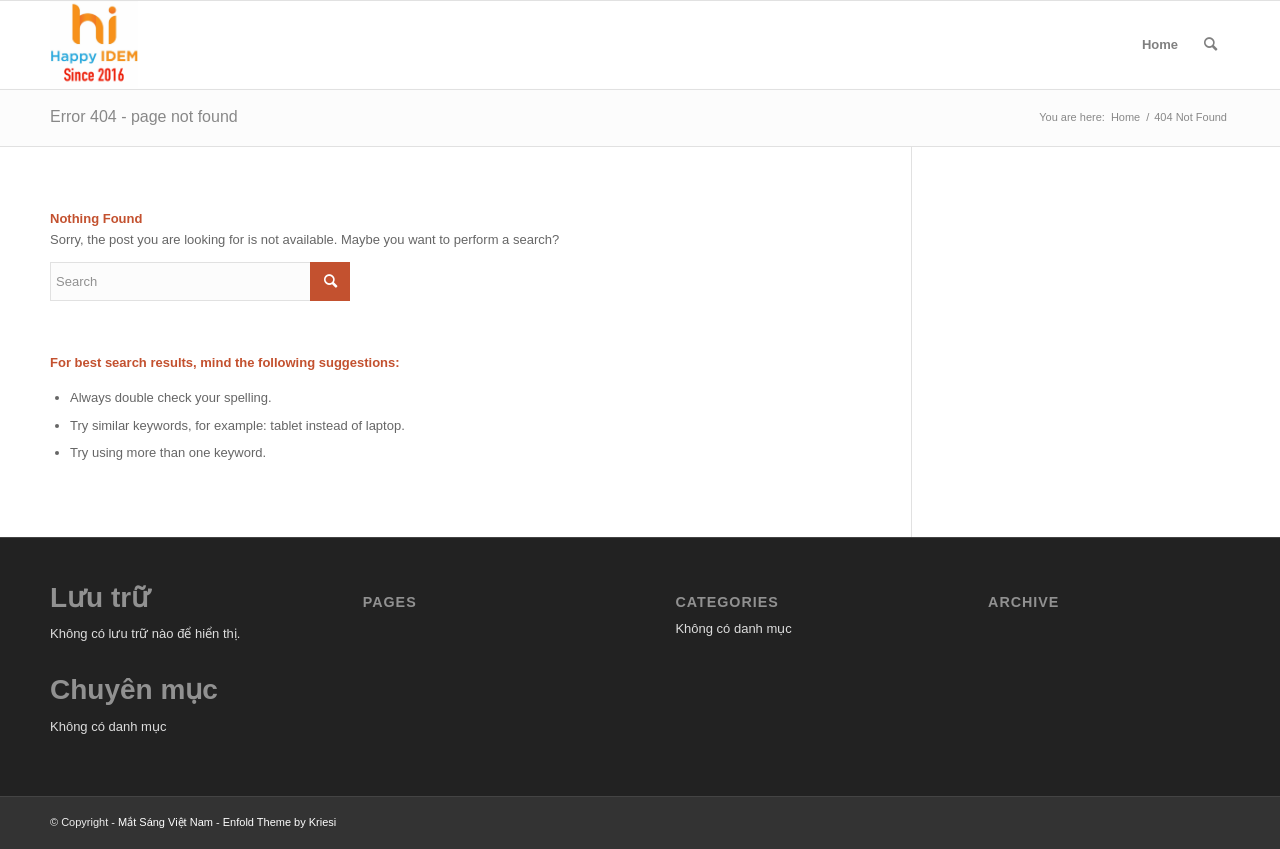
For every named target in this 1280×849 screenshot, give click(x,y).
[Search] (1210, 45)
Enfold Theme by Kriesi (280, 822)
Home (1160, 44)
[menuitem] (1210, 45)
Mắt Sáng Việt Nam (165, 822)
